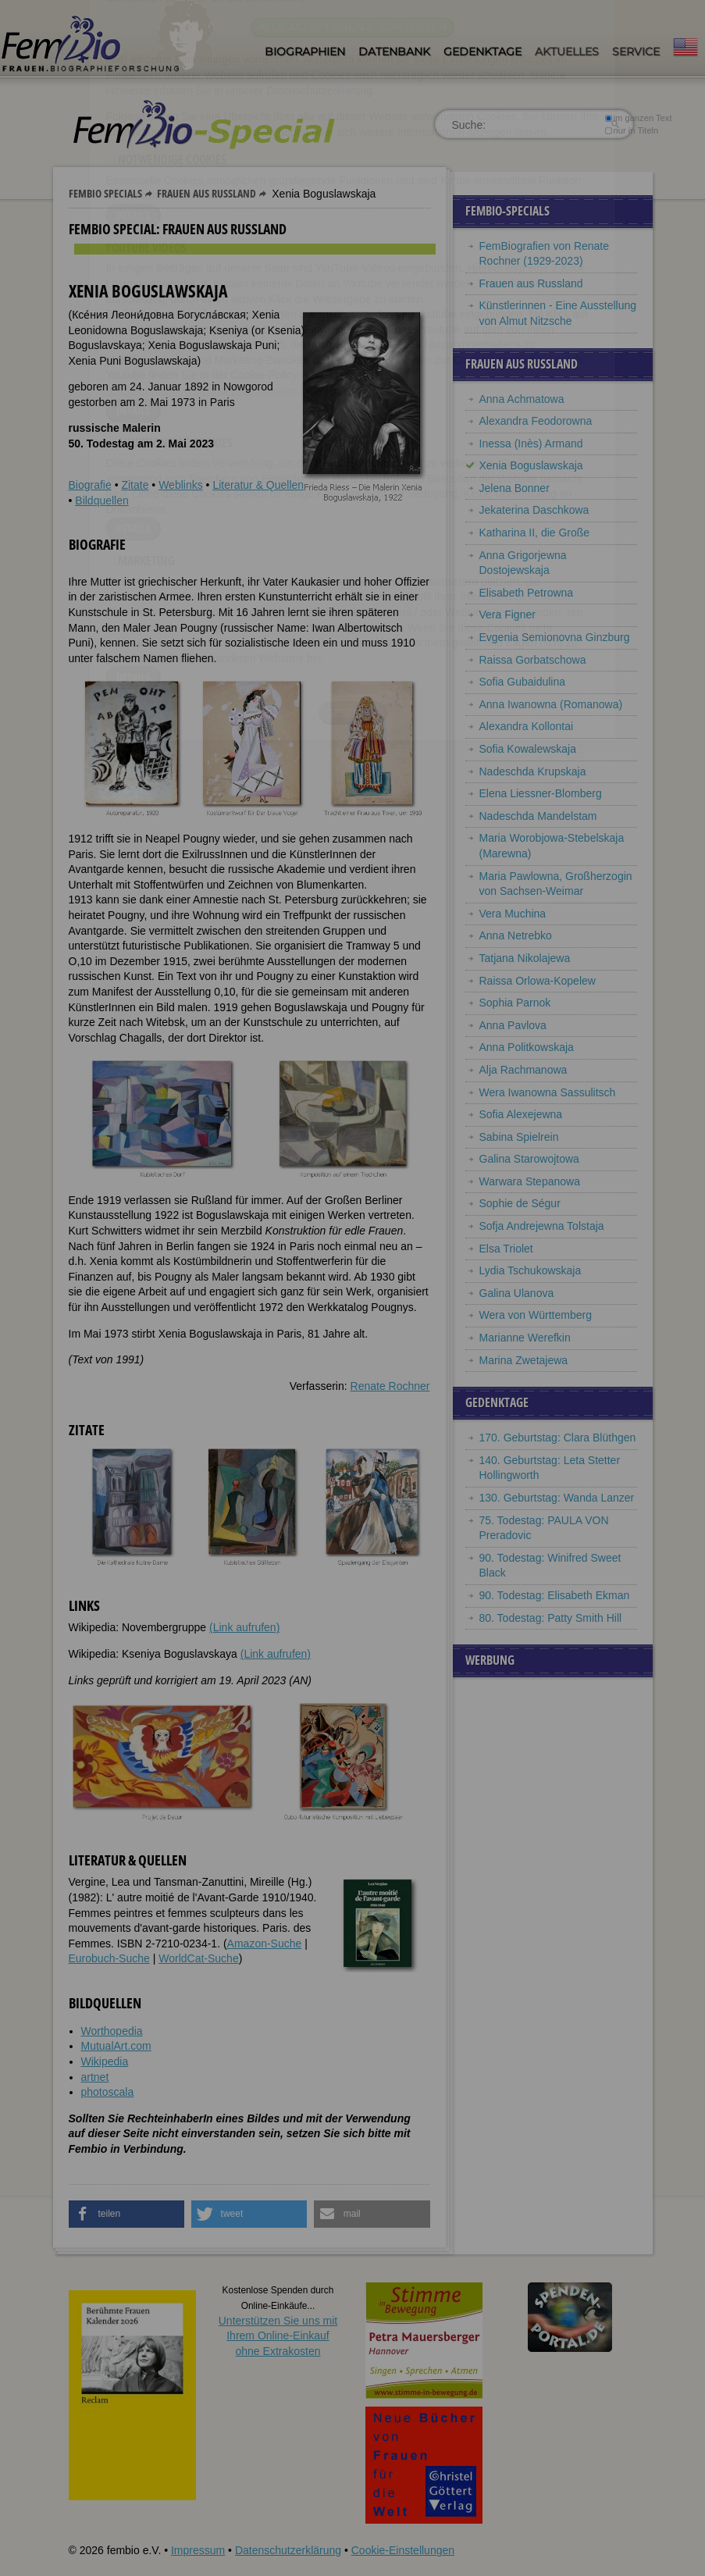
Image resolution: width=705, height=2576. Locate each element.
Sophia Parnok (515, 1002)
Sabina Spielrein (519, 1137)
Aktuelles (567, 52)
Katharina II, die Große (534, 532)
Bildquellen (102, 500)
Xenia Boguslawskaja (531, 465)
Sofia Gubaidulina (522, 681)
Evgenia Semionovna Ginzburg (554, 637)
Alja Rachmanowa (523, 1070)
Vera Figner (507, 614)
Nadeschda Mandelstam (538, 816)
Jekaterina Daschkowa (534, 510)
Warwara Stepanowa (529, 1181)
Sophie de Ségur (520, 1203)
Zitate (134, 485)
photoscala (107, 2092)
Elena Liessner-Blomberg (540, 793)
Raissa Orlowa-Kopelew (537, 980)
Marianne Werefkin (525, 1337)
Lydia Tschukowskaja (530, 1270)
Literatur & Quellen (258, 485)
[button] (127, 2214)
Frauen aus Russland (206, 193)
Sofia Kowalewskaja (528, 749)
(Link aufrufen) (244, 1627)
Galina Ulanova (516, 1293)
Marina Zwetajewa (523, 1360)
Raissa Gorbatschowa (532, 660)
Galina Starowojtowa (529, 1159)
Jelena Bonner (514, 488)
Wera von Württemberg (535, 1315)
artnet (95, 2077)
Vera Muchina (513, 913)
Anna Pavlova (513, 1025)
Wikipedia (105, 2061)
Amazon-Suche (264, 1943)
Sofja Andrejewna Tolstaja (541, 1226)
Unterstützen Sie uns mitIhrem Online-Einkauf (278, 2335)
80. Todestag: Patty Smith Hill (550, 1618)
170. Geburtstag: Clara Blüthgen (557, 1437)
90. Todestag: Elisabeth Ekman (554, 1595)
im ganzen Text (637, 118)
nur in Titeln (631, 130)
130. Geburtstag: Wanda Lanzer (557, 1497)
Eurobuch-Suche (109, 1958)
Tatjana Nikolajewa (525, 958)
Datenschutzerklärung (288, 2550)
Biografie (90, 485)
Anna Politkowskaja (526, 1047)
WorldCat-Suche (198, 1958)
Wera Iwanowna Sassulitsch (547, 1092)
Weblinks (180, 485)
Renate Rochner (390, 1386)
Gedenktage (482, 52)
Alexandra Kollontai (526, 726)
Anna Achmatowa (521, 399)
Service (636, 52)
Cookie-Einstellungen (402, 2550)
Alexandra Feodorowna (536, 421)
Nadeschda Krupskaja (532, 771)
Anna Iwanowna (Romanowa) (551, 704)
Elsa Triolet (506, 1248)
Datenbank (394, 52)
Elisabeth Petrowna (526, 592)
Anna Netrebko (515, 935)
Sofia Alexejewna (521, 1114)
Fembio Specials (105, 193)
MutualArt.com (116, 2046)
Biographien (305, 52)
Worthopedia (112, 2031)
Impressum (198, 2550)
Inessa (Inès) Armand (531, 443)
